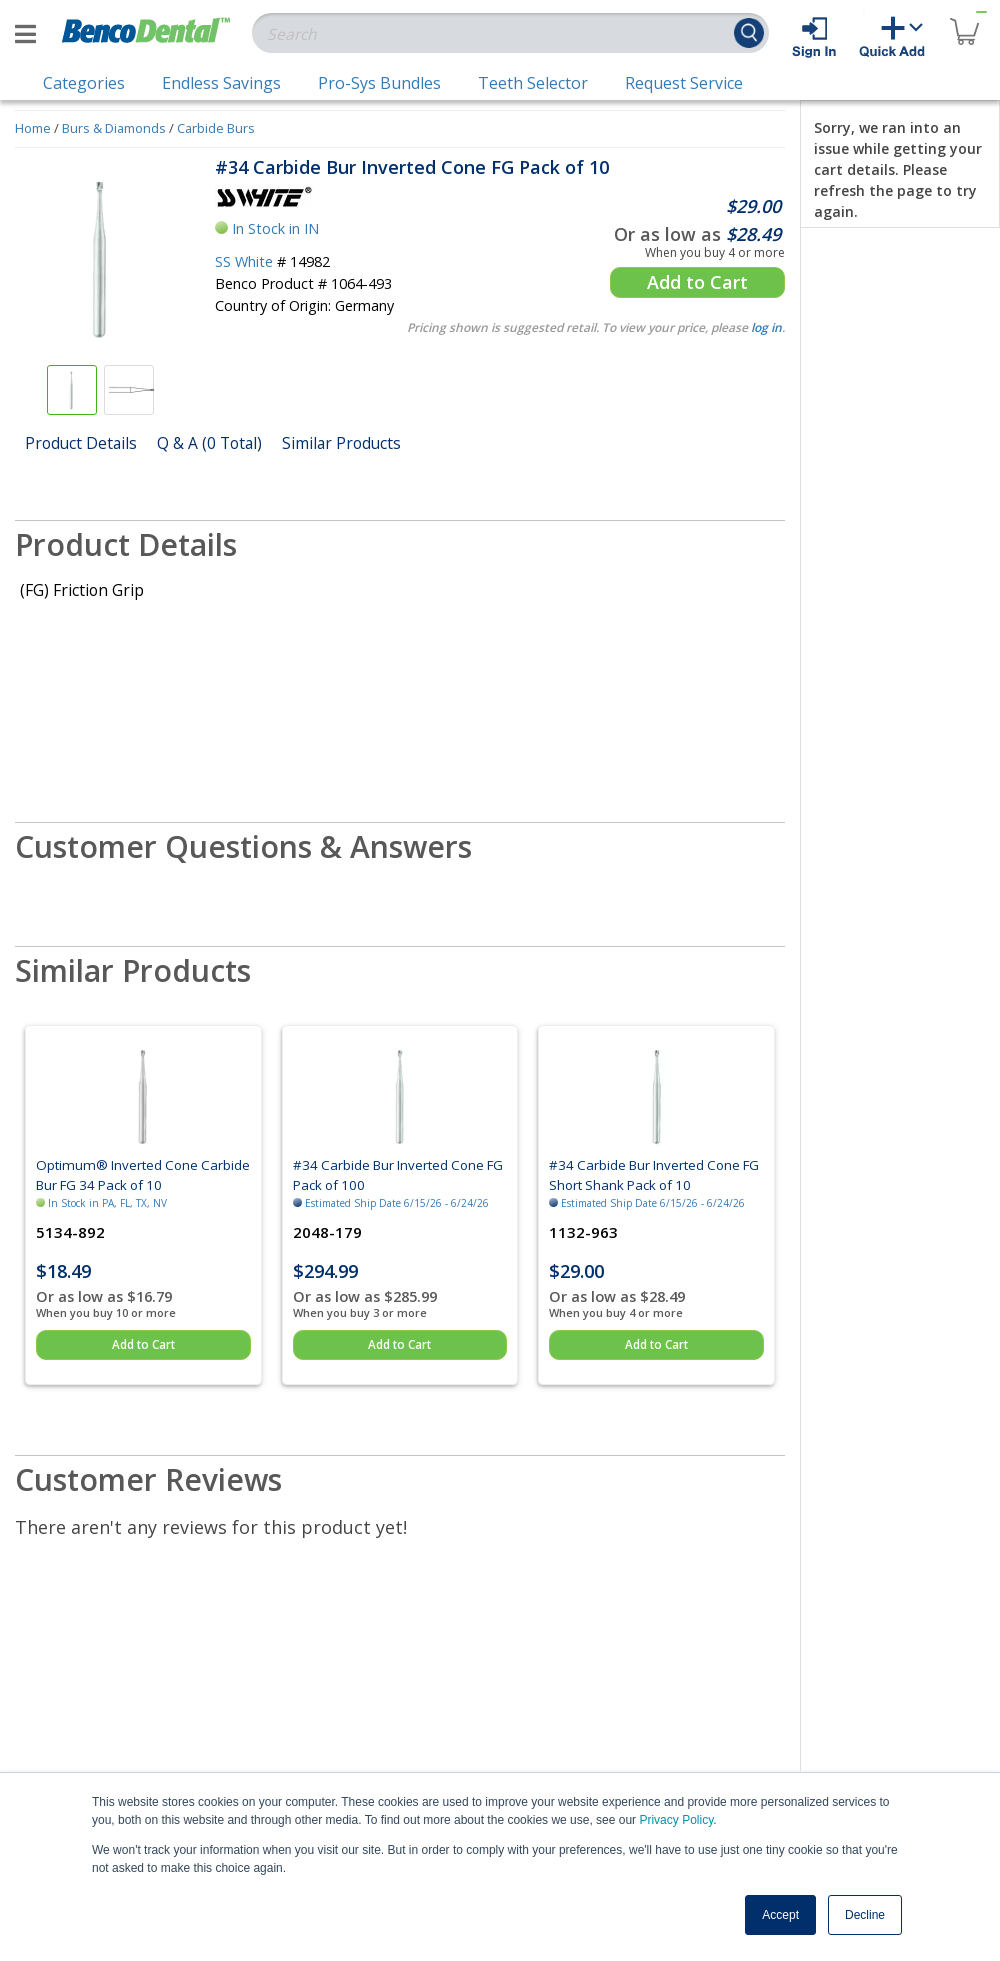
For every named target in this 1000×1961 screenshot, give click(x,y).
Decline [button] (865, 1915)
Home (33, 128)
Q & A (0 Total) (209, 443)
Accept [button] (780, 1915)
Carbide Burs (216, 128)
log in (766, 327)
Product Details (81, 443)
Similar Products (341, 443)
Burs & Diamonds (114, 128)
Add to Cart (697, 282)
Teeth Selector (533, 83)
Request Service (684, 83)
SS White (244, 261)
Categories (84, 83)
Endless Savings (221, 83)
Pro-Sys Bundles (379, 83)
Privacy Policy (676, 1820)
